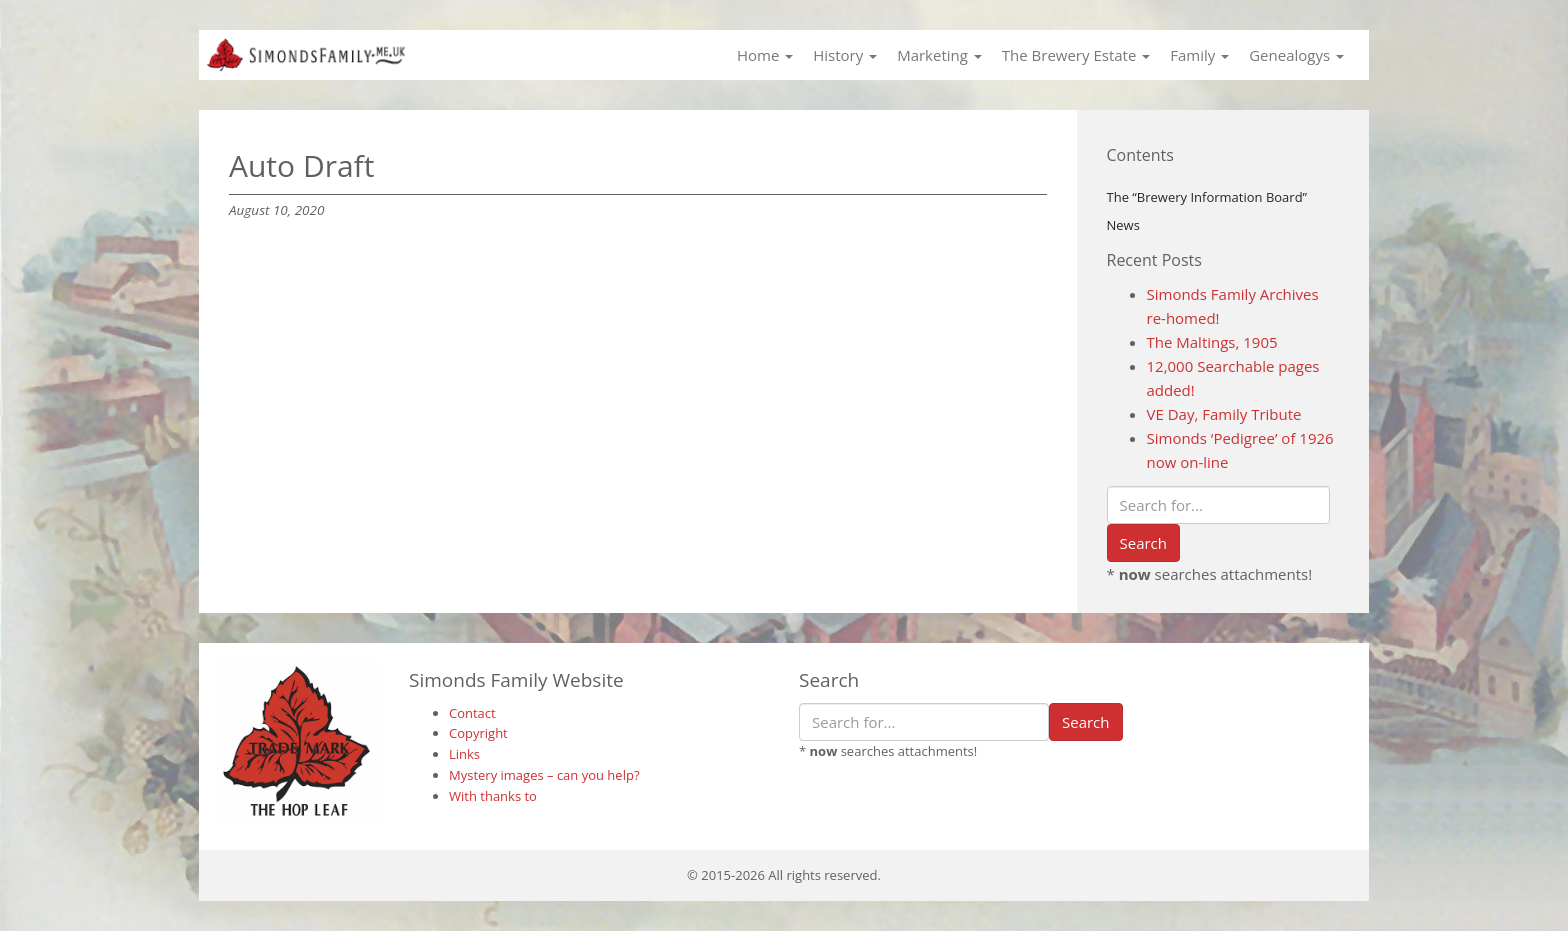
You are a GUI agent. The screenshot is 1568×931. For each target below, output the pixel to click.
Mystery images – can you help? (544, 775)
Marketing (939, 55)
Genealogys (1296, 55)
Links (464, 754)
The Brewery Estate (1076, 55)
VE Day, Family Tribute (1224, 414)
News (1123, 225)
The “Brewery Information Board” (1207, 197)
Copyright (478, 733)
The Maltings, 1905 (1212, 342)
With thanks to (493, 796)
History (845, 55)
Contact (472, 713)
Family (1199, 55)
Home (765, 55)
